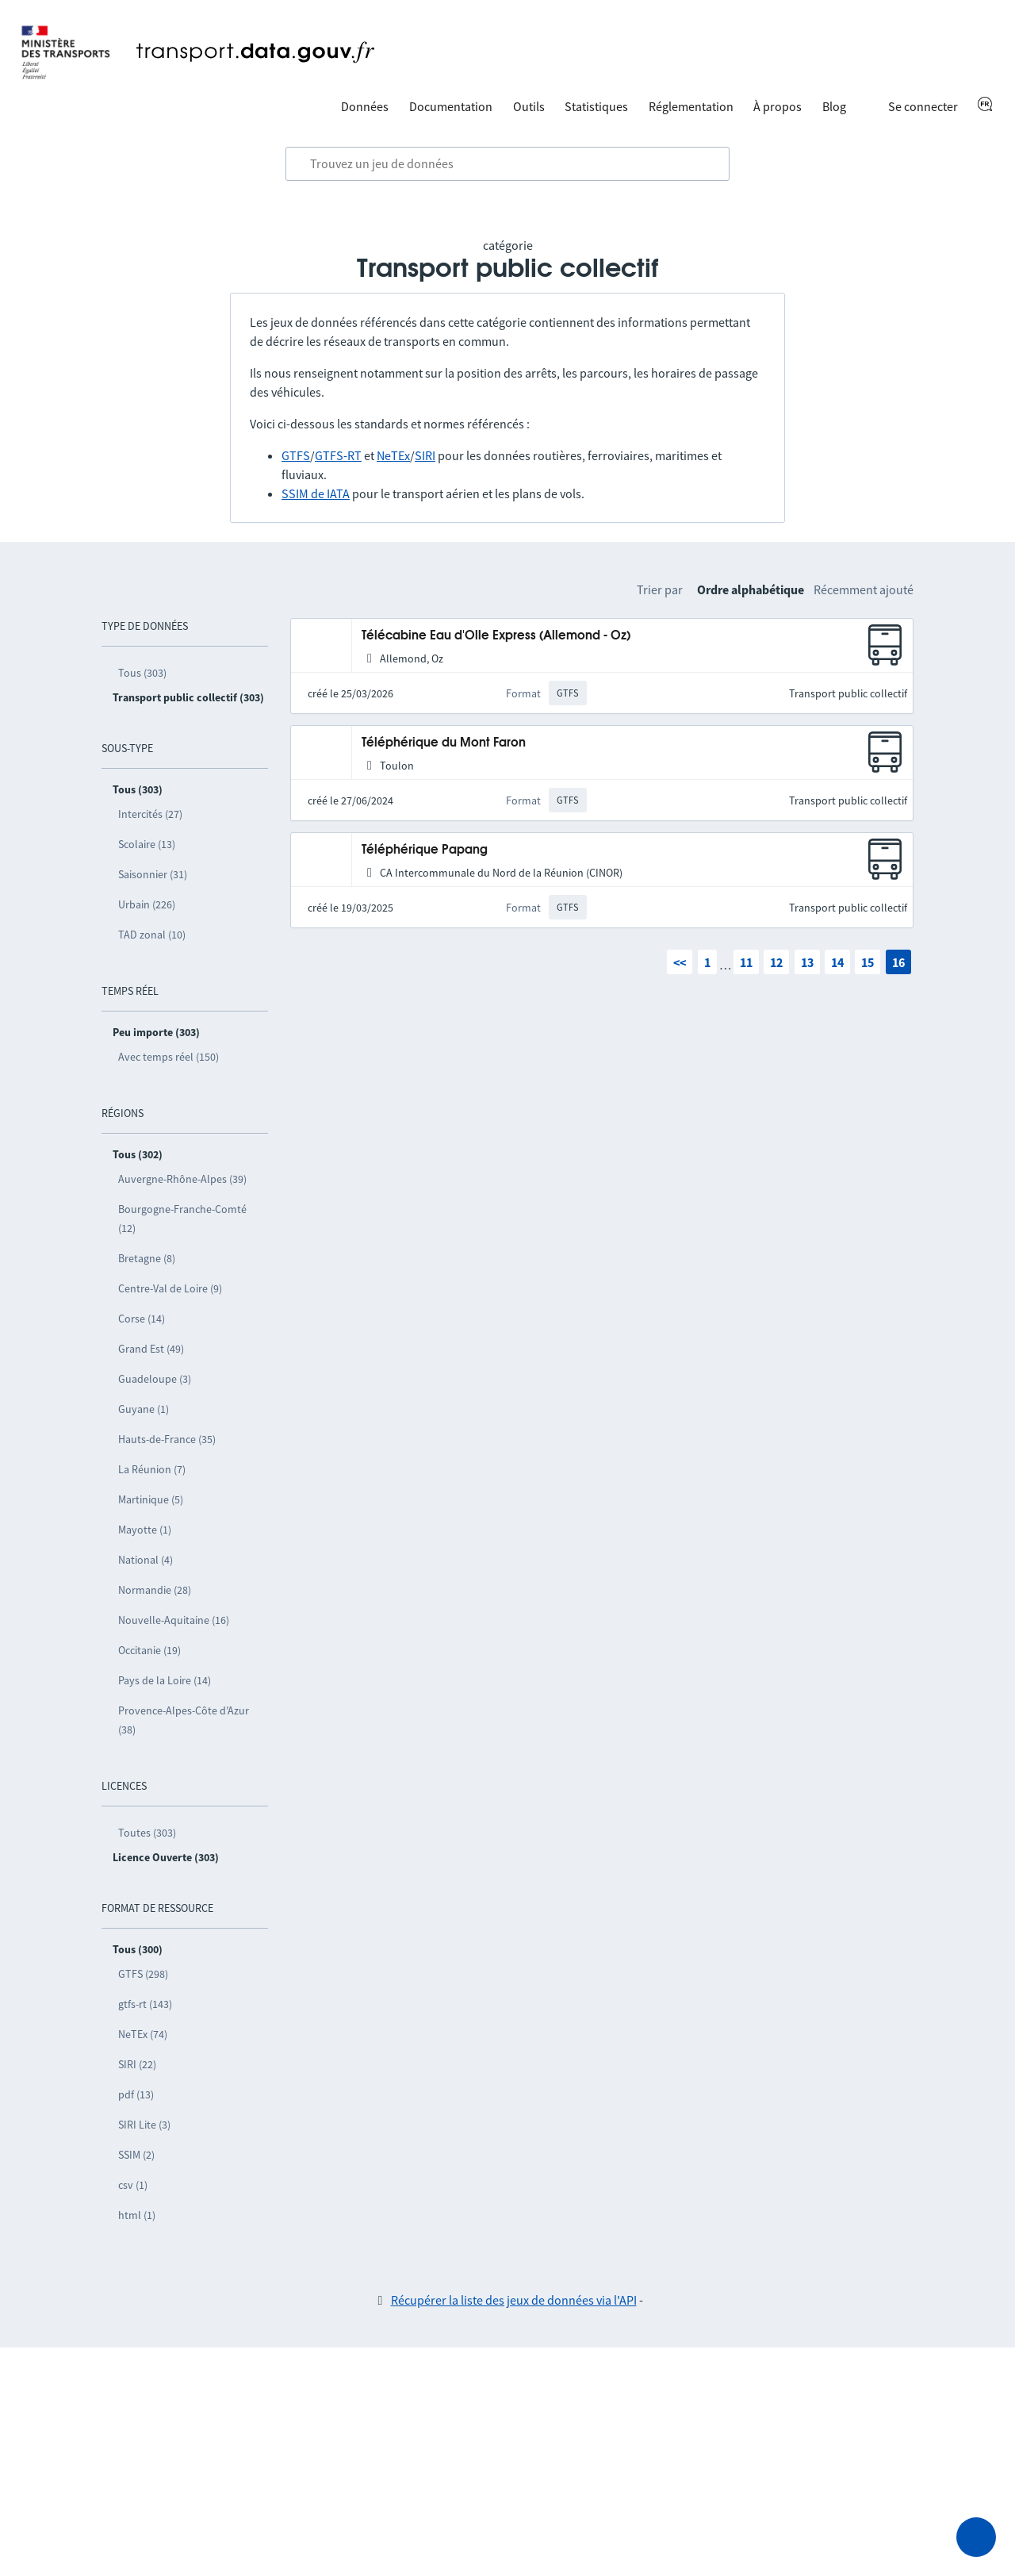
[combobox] (507, 164)
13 (807, 962)
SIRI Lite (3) (144, 2124)
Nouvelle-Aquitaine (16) (173, 1620)
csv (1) (132, 2185)
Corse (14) (141, 1318)
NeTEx (393, 455)
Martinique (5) (150, 1499)
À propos (777, 106)
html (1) (136, 2215)
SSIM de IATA (316, 493)
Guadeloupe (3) (154, 1379)
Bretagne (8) (146, 1258)
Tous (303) (142, 673)
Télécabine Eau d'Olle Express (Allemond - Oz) (496, 636)
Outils (529, 106)
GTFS (296, 455)
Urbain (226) (146, 904)
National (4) (145, 1560)
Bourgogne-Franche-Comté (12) (182, 1218)
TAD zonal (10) (152, 934)
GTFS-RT (338, 455)
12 (776, 962)
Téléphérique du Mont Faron (444, 743)
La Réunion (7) (152, 1469)
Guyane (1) (143, 1409)
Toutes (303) (147, 1832)
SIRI (425, 455)
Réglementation (691, 106)
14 (837, 962)
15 (867, 962)
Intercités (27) (150, 814)
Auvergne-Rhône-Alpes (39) (182, 1179)
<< (679, 962)
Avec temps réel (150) (168, 1057)
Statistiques (596, 106)
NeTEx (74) (142, 2034)
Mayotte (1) (144, 1529)
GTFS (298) (143, 1974)
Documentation (450, 106)
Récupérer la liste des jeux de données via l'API (514, 2300)
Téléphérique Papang (425, 850)
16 (898, 962)
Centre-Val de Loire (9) (170, 1288)
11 (746, 962)
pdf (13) (136, 2094)
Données (365, 106)
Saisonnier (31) (152, 874)
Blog (834, 106)
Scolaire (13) (146, 844)
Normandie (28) (154, 1590)
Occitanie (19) (149, 1650)
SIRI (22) (137, 2064)
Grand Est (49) (151, 1349)
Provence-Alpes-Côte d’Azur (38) (183, 1720)
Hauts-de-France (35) (167, 1439)
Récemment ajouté (864, 589)
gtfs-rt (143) (145, 2004)
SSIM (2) (136, 2155)
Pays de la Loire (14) (164, 1680)
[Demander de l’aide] (976, 2537)
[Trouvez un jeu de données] (507, 164)
